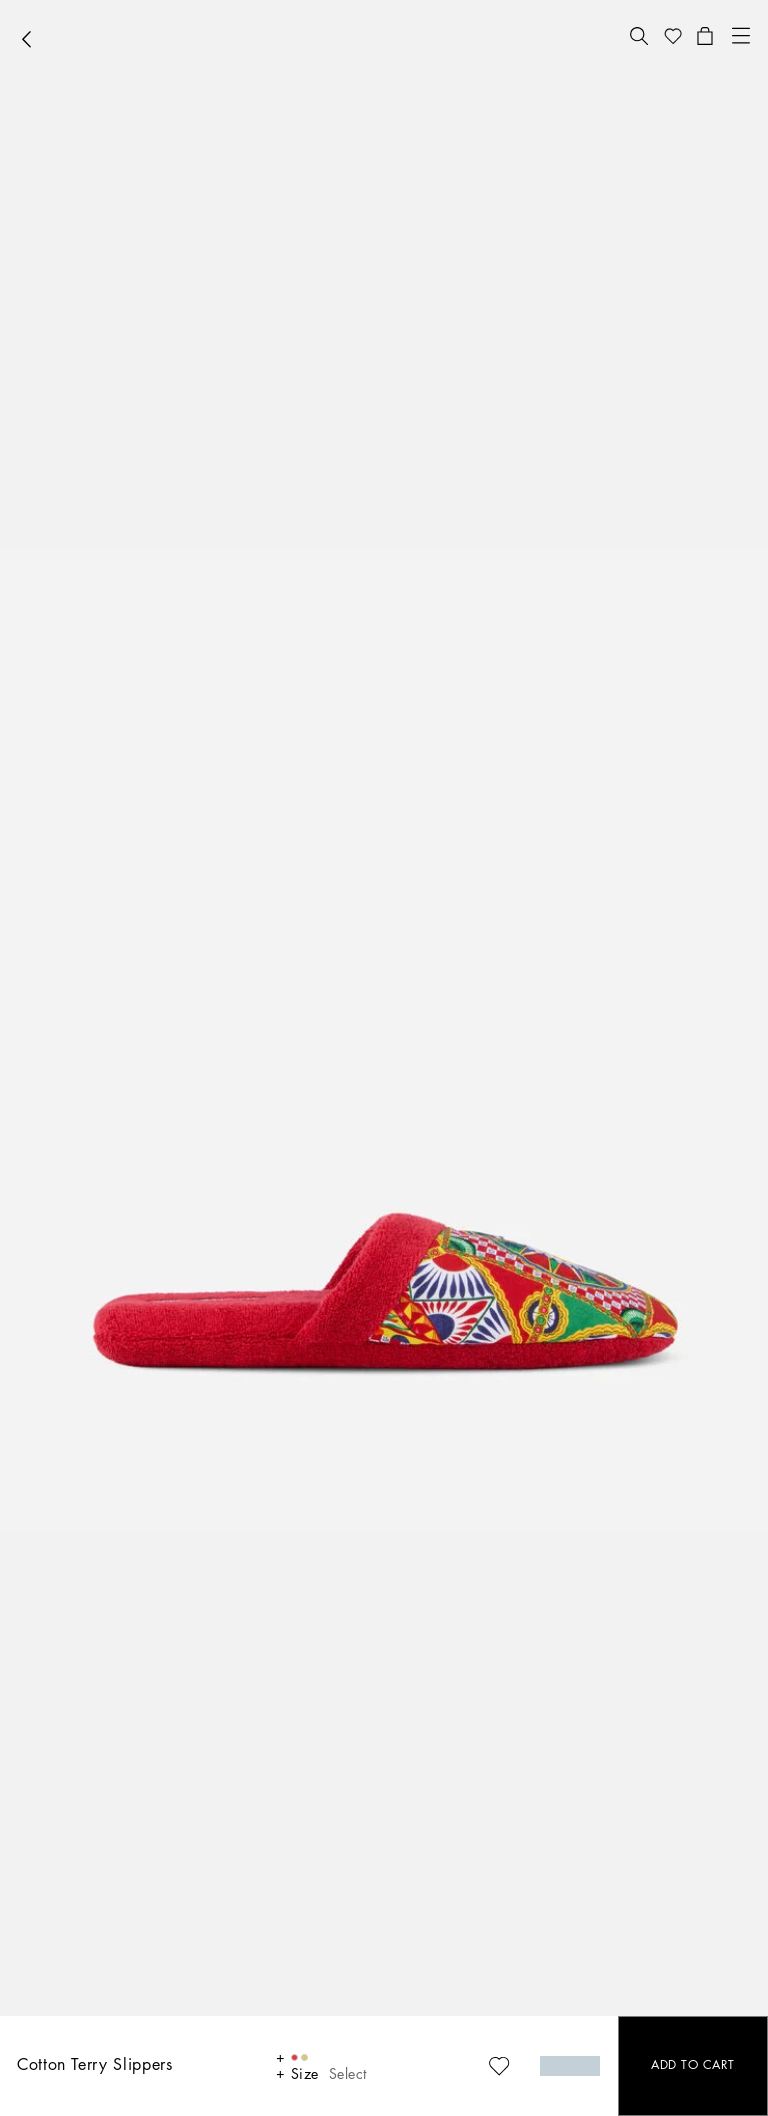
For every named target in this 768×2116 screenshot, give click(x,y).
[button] (639, 36)
